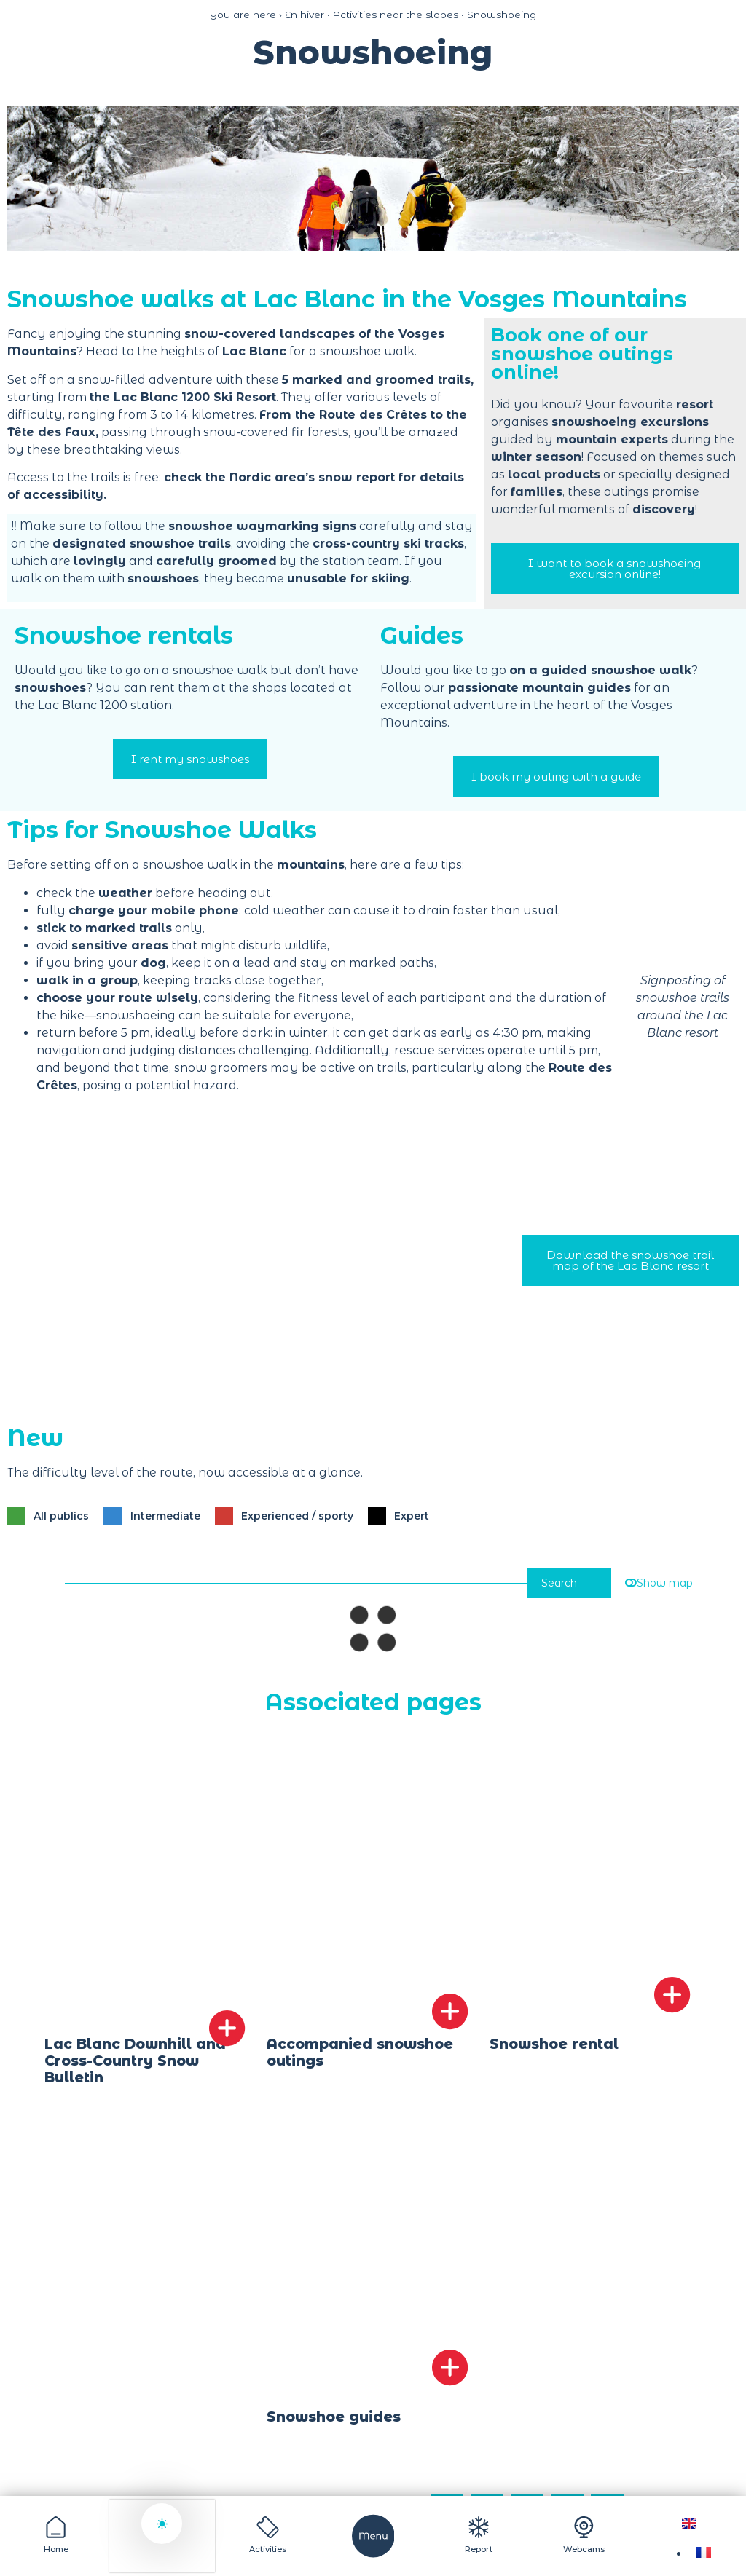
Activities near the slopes (395, 14)
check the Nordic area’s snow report (279, 477)
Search (554, 1585)
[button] (22, 178)
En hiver (304, 14)
